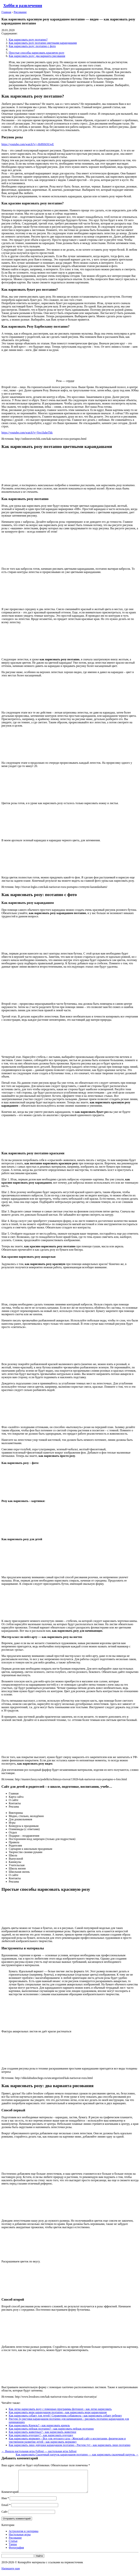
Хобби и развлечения (22, 5)
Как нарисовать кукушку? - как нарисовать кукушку (41, 2435)
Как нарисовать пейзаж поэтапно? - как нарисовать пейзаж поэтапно (51, 2428)
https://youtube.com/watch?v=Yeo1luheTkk (27, 432)
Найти (39, 2560)
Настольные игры (20, 2538)
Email (6, 2509)
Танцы (13, 2548)
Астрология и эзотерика (23, 2535)
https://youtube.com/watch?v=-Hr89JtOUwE (27, 144)
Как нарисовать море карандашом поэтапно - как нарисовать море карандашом (58, 2412)
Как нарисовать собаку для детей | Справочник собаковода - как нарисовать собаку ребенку (65, 2415)
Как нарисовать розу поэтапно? (28, 39)
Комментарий (9, 2496)
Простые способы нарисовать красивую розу (36, 52)
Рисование (15, 2542)
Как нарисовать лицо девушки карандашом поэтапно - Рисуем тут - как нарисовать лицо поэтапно (69, 2445)
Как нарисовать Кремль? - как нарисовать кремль (39, 2425)
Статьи (13, 2545)
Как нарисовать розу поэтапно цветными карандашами (43, 42)
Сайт (4, 2516)
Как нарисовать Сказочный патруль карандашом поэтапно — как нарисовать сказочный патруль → (77, 2454)
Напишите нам (10, 2572)
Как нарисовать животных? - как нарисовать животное (42, 2431)
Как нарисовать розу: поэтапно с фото (32, 46)
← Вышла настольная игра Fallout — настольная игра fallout (39, 2451)
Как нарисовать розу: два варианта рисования (37, 56)
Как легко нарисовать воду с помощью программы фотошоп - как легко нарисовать (60, 2409)
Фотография (16, 2551)
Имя (5, 2502)
